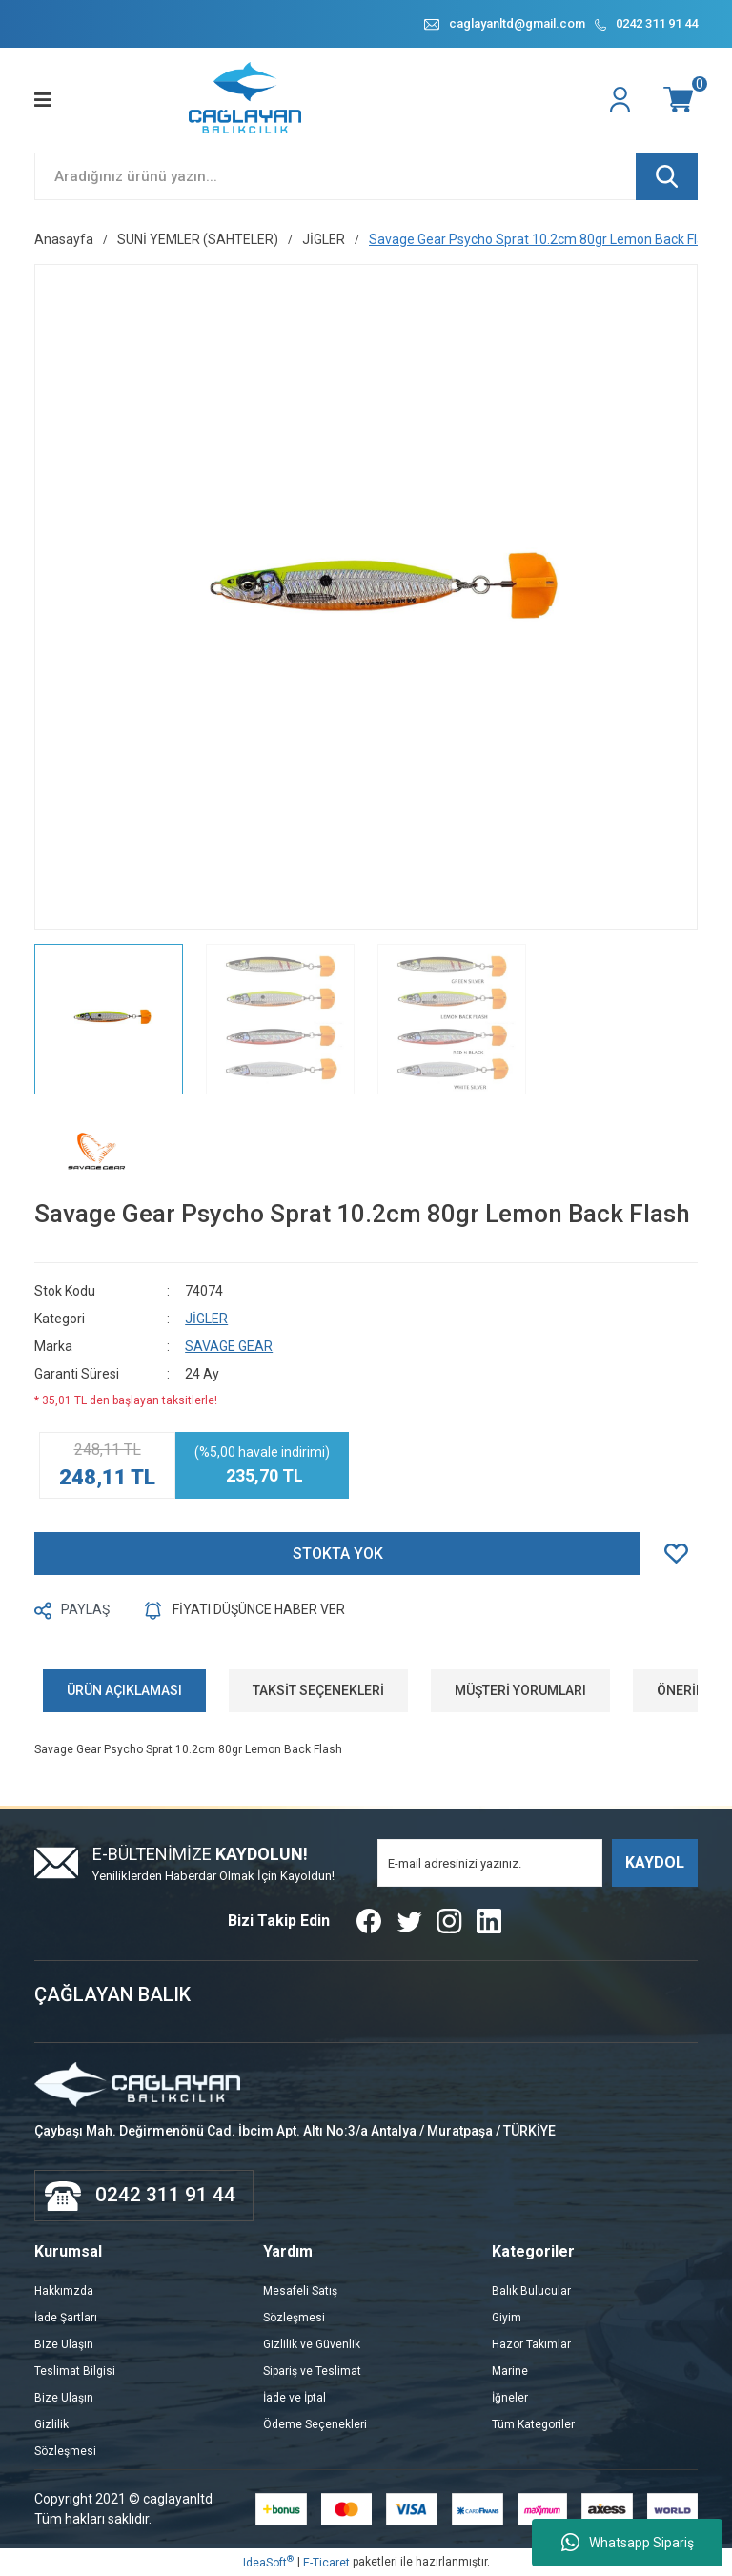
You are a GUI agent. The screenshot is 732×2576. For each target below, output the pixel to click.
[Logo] (246, 100)
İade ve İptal (294, 2397)
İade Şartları (65, 2317)
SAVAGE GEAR (229, 1346)
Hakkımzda (63, 2291)
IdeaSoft (268, 2561)
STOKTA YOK (338, 1553)
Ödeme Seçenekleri (315, 2424)
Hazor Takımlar (531, 2344)
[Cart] (680, 100)
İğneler (510, 2397)
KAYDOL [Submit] (654, 1862)
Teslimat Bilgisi (74, 2371)
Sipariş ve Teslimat (312, 2371)
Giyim (506, 2317)
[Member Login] (622, 100)
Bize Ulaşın (63, 2344)
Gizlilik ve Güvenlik (311, 2344)
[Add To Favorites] (681, 1553)
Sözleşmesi (65, 2451)
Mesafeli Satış (300, 2291)
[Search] (366, 176)
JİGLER (206, 1318)
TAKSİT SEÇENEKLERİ (318, 1690)
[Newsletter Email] (489, 1863)
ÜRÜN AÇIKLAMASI (124, 1690)
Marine (510, 2371)
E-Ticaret (326, 2562)
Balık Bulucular (531, 2291)
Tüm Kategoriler (533, 2424)
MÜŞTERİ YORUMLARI (520, 1690)
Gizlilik (51, 2424)
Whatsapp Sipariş (627, 2542)
